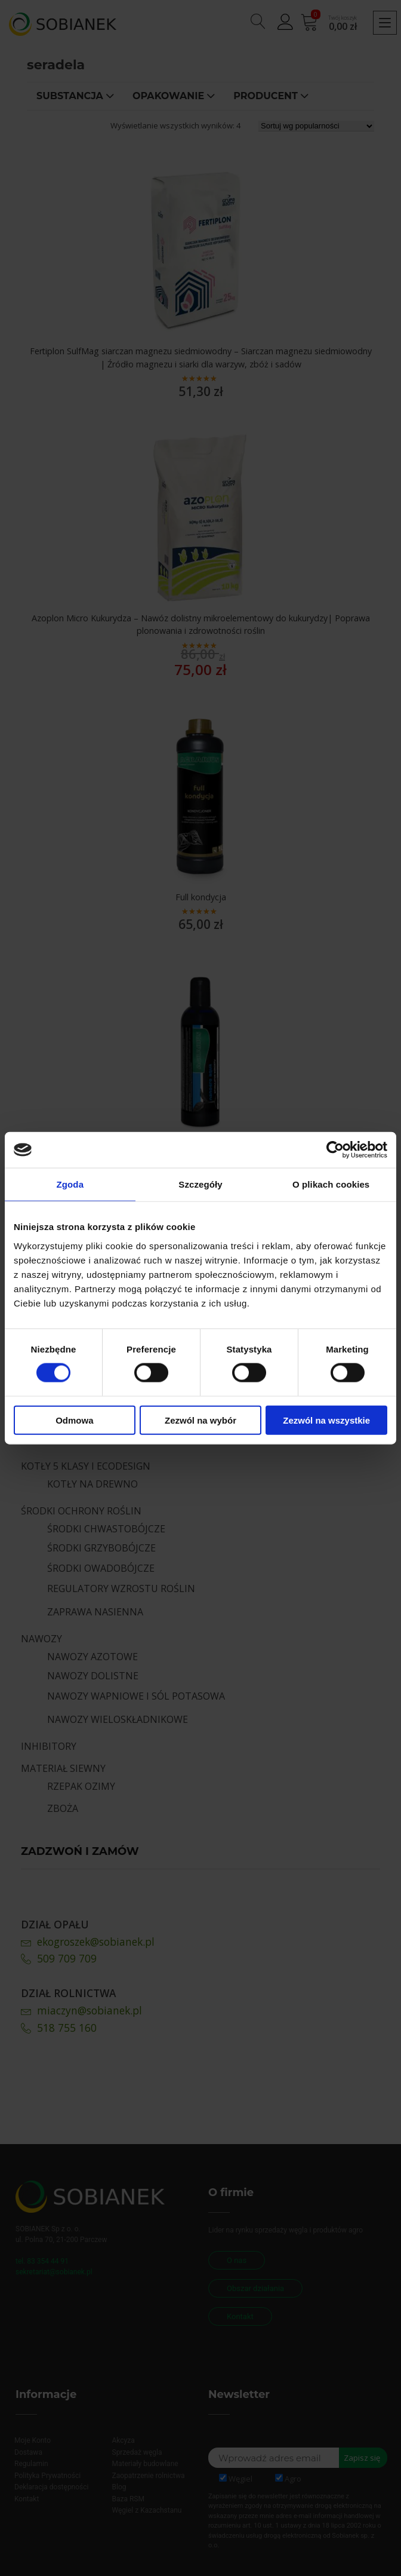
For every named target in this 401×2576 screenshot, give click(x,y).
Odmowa (74, 1420)
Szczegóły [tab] (200, 1184)
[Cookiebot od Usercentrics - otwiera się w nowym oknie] (335, 1150)
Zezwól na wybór (200, 1420)
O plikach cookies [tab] (330, 1184)
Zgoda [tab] (70, 1184)
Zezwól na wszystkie (326, 1420)
